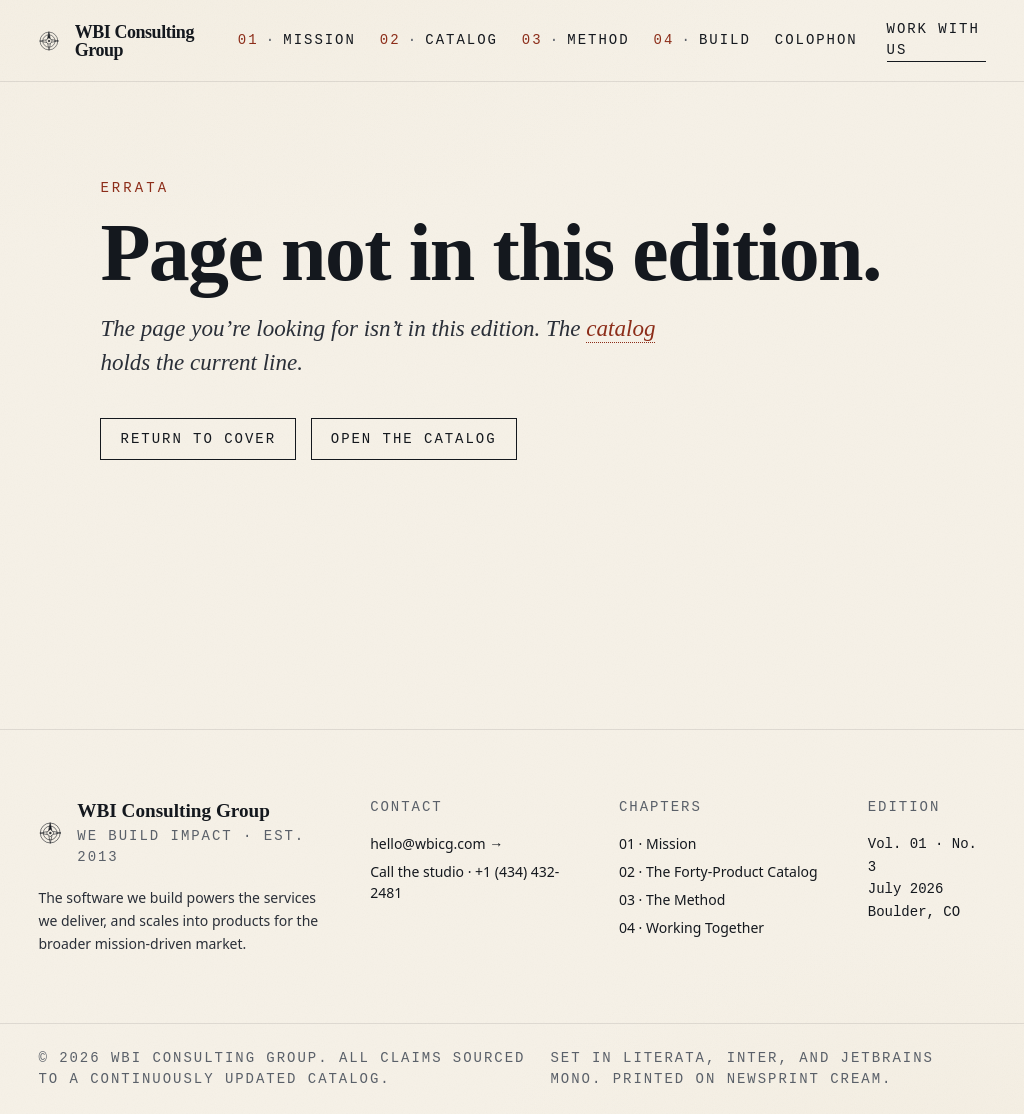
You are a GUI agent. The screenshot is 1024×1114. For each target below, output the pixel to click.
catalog (620, 328)
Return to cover (198, 439)
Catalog (461, 40)
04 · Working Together (691, 927)
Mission (319, 40)
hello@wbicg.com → (436, 843)
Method (598, 40)
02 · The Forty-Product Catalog (718, 871)
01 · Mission (658, 843)
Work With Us (933, 40)
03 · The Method (672, 899)
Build (725, 40)
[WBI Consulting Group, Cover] (123, 41)
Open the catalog (414, 439)
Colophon (816, 40)
